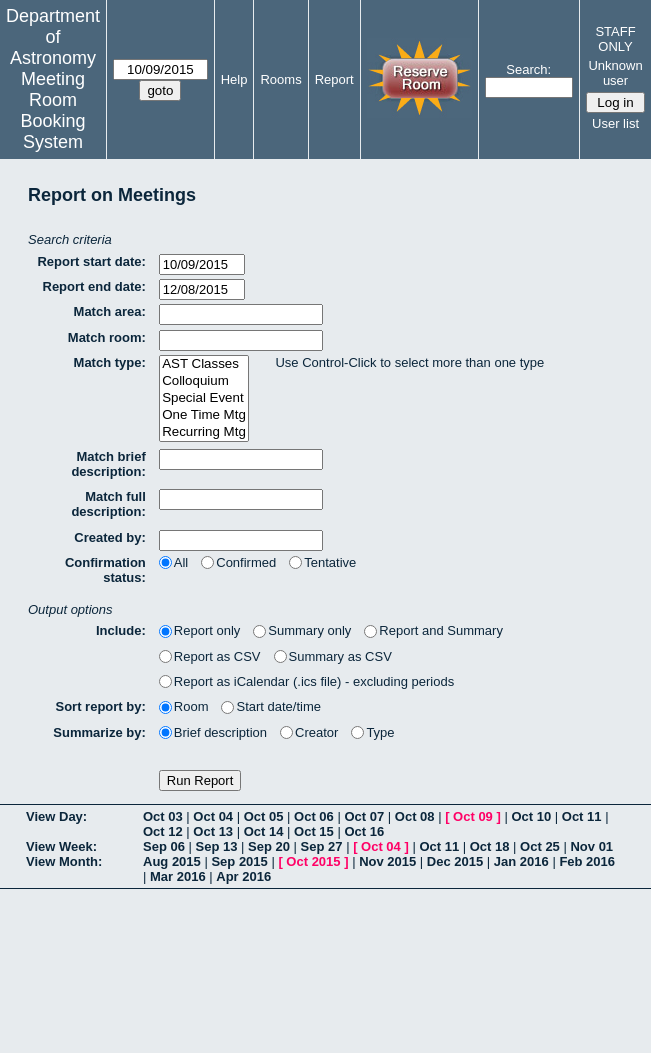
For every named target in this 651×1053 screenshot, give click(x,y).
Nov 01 (591, 846)
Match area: (110, 311)
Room (184, 706)
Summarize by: (99, 732)
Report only (199, 630)
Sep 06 (164, 846)
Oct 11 (582, 816)
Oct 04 (213, 816)
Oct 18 (490, 846)
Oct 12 (163, 831)
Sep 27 (322, 846)
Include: (121, 630)
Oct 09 (473, 816)
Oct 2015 (313, 861)
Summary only (302, 630)
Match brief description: (108, 464)
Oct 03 (163, 816)
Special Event (204, 398)
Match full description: (108, 504)
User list (615, 123)
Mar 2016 (178, 876)
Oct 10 (531, 816)
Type (372, 732)
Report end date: (94, 286)
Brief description (213, 732)
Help (234, 79)
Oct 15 (314, 831)
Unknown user (615, 73)
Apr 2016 (243, 876)
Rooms (280, 79)
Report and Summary (433, 630)
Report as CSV (210, 656)
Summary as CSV (333, 656)
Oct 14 (264, 831)
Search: (528, 69)
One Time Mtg (204, 415)
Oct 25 (540, 846)
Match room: (107, 337)
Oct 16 (364, 831)
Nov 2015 (387, 861)
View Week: (61, 846)
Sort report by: (101, 706)
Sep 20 (269, 846)
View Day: (56, 816)
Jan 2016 (521, 861)
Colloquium (204, 381)
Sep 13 (217, 846)
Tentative (322, 562)
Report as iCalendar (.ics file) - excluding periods (306, 681)
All (173, 562)
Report (334, 79)
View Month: (64, 861)
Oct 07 (364, 816)
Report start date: (91, 261)
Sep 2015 (239, 861)
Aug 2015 (172, 861)
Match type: (110, 362)
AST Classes (204, 364)
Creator (309, 732)
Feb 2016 (587, 861)
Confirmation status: (105, 570)
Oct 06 (314, 816)
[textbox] (241, 314)
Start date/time (271, 706)
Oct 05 (264, 816)
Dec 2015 (455, 861)
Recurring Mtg (204, 432)
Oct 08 (415, 816)
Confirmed (238, 562)
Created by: (110, 537)
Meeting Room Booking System (52, 110)
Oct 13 (213, 831)
